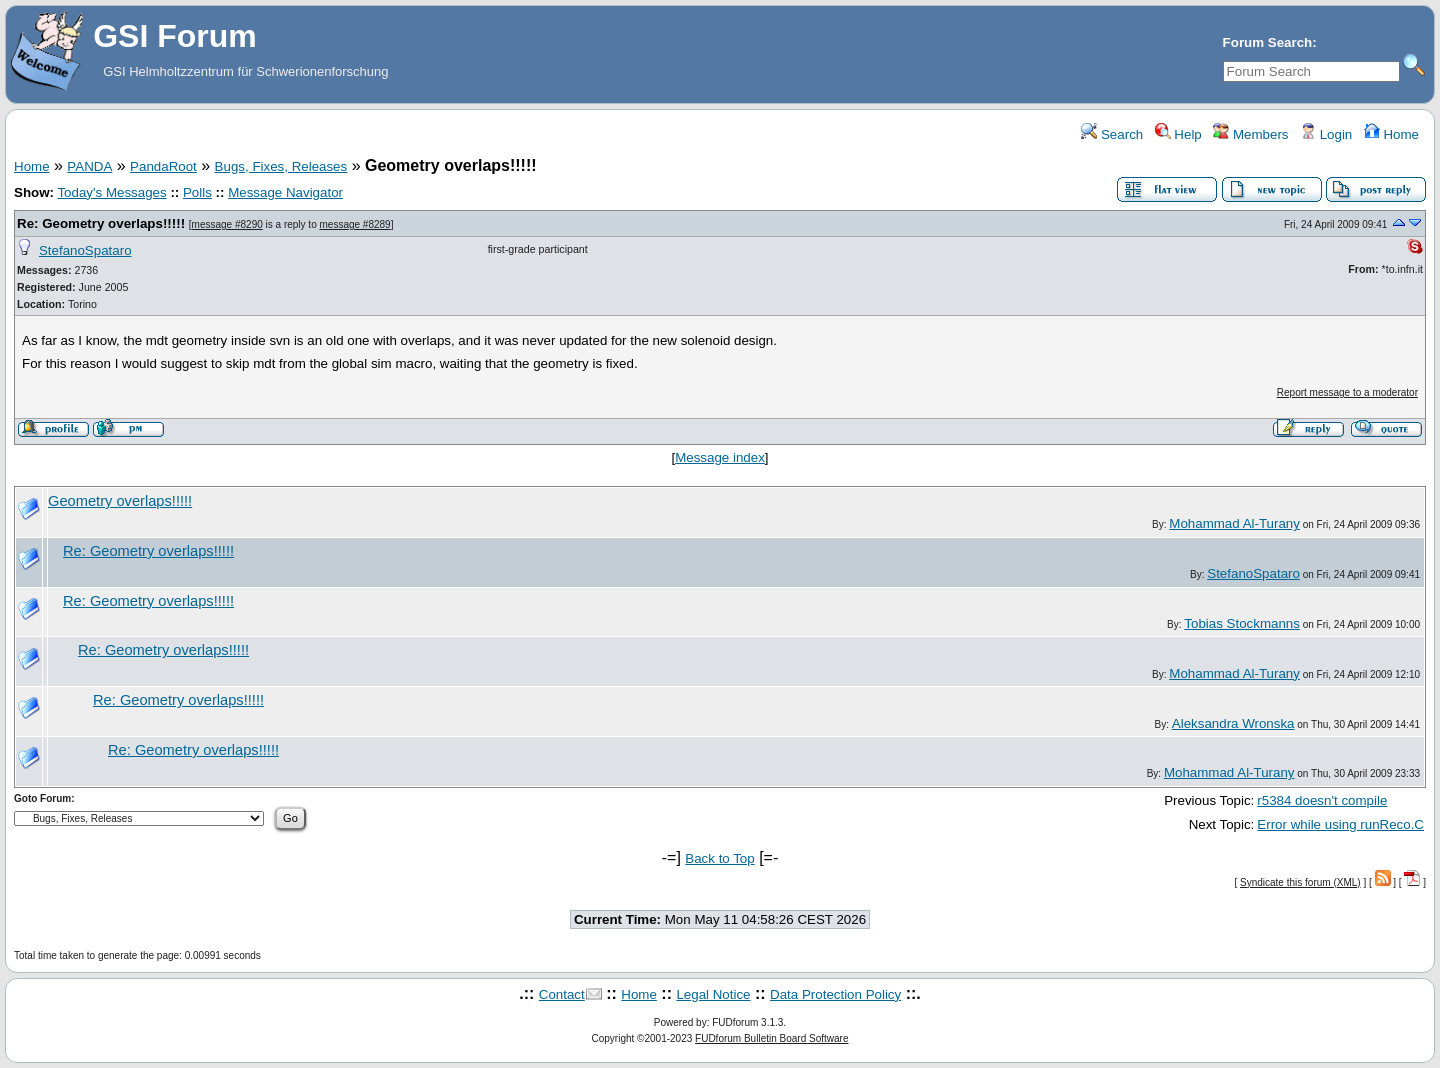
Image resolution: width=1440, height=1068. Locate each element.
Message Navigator (285, 192)
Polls (197, 192)
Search (1112, 134)
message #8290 (227, 224)
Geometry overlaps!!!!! (120, 501)
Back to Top (719, 858)
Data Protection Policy (835, 994)
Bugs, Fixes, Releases (281, 166)
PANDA (89, 166)
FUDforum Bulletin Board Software (771, 1038)
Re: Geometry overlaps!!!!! (101, 223)
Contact (562, 994)
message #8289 (354, 224)
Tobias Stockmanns (1242, 623)
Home (1391, 134)
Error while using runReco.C (1340, 824)
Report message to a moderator (1347, 392)
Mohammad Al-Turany (1234, 523)
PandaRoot (163, 166)
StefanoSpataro (85, 250)
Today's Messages (111, 192)
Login (1326, 134)
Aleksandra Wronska (1233, 723)
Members (1250, 134)
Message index (720, 457)
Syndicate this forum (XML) (1300, 882)
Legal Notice (713, 994)
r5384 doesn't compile (1322, 800)
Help (1178, 134)
